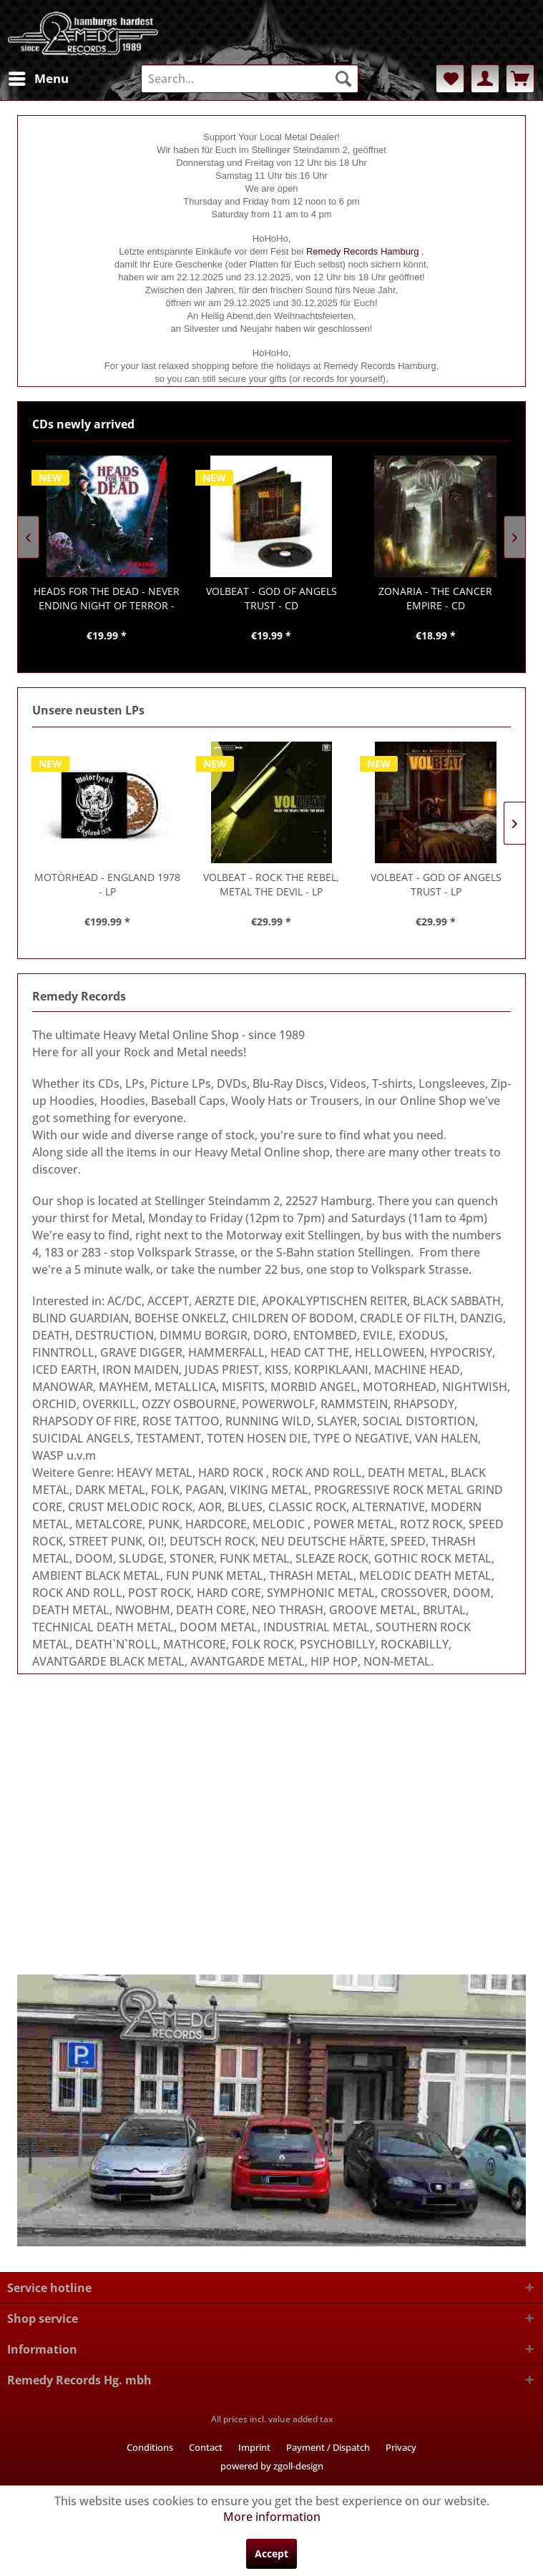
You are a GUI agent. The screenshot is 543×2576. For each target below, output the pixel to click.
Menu (39, 77)
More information (272, 2517)
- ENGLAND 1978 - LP (107, 884)
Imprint (254, 2447)
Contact (205, 2447)
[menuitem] (38, 78)
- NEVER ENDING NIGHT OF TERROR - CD (107, 598)
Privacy (401, 2447)
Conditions (150, 2447)
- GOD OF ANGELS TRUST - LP (436, 884)
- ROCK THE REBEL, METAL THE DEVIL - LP (271, 884)
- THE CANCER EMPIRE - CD (435, 598)
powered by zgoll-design (271, 2465)
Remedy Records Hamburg (362, 251)
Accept (271, 2553)
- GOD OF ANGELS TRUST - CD (271, 598)
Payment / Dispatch (328, 2447)
